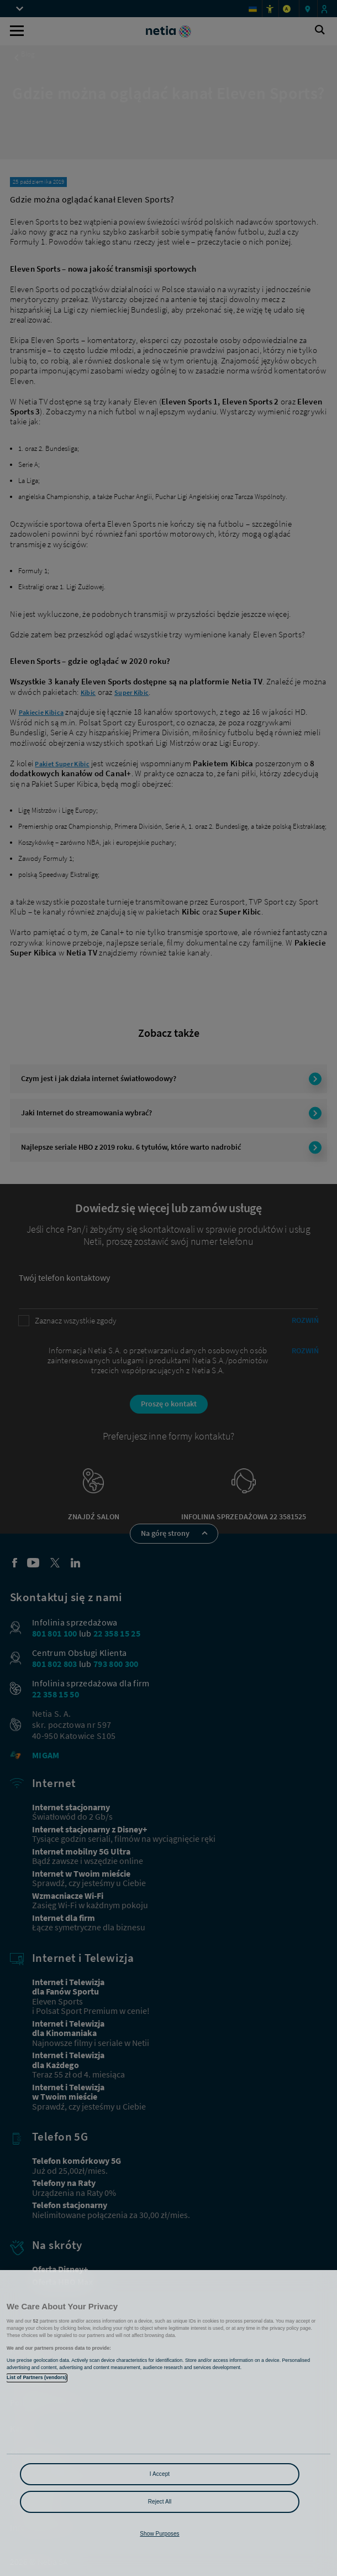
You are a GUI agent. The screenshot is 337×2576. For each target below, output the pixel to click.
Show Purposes (159, 2534)
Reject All (160, 2502)
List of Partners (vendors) (37, 2377)
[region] (168, 2423)
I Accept (160, 2474)
